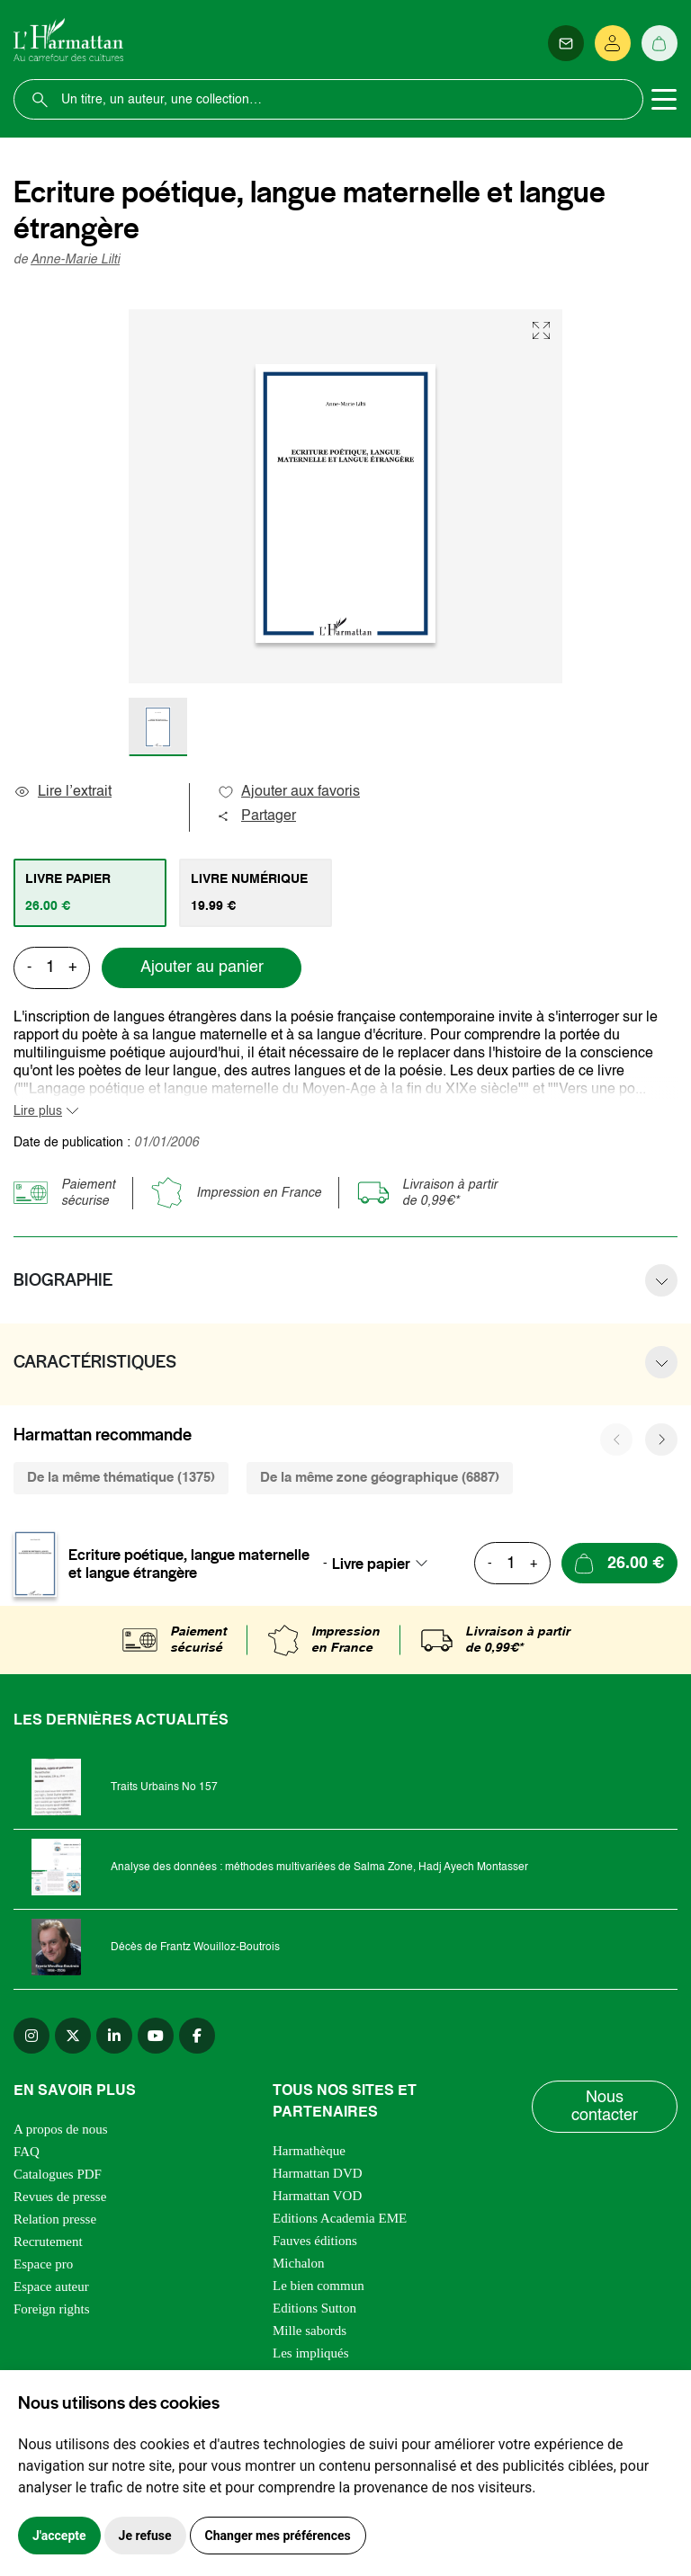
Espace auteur (51, 2286)
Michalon (299, 2263)
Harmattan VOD (317, 2195)
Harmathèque (309, 2151)
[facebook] (197, 2036)
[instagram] (31, 2036)
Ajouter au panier (202, 967)
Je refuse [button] (145, 2535)
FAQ (26, 2151)
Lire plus (37, 1111)
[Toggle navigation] (664, 99)
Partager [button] (256, 816)
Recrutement (48, 2241)
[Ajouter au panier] (619, 1563)
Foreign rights (51, 2309)
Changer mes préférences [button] (278, 2535)
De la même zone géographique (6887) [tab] (379, 1477)
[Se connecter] (613, 43)
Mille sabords (309, 2330)
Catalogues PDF (57, 2174)
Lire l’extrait (62, 792)
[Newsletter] (566, 43)
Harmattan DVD (318, 2173)
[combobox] (385, 1563)
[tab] (89, 893)
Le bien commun (318, 2285)
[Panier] (660, 43)
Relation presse (54, 2219)
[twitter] (73, 2036)
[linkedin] (114, 2036)
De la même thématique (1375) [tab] (121, 1477)
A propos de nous (60, 2129)
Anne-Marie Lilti (75, 260)
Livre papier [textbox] (371, 1563)
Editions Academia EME (340, 2218)
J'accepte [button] (59, 2535)
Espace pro (43, 2264)
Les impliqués (311, 2353)
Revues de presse (59, 2196)
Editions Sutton (314, 2308)
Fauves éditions (315, 2240)
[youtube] (156, 2036)
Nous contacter (604, 2107)
